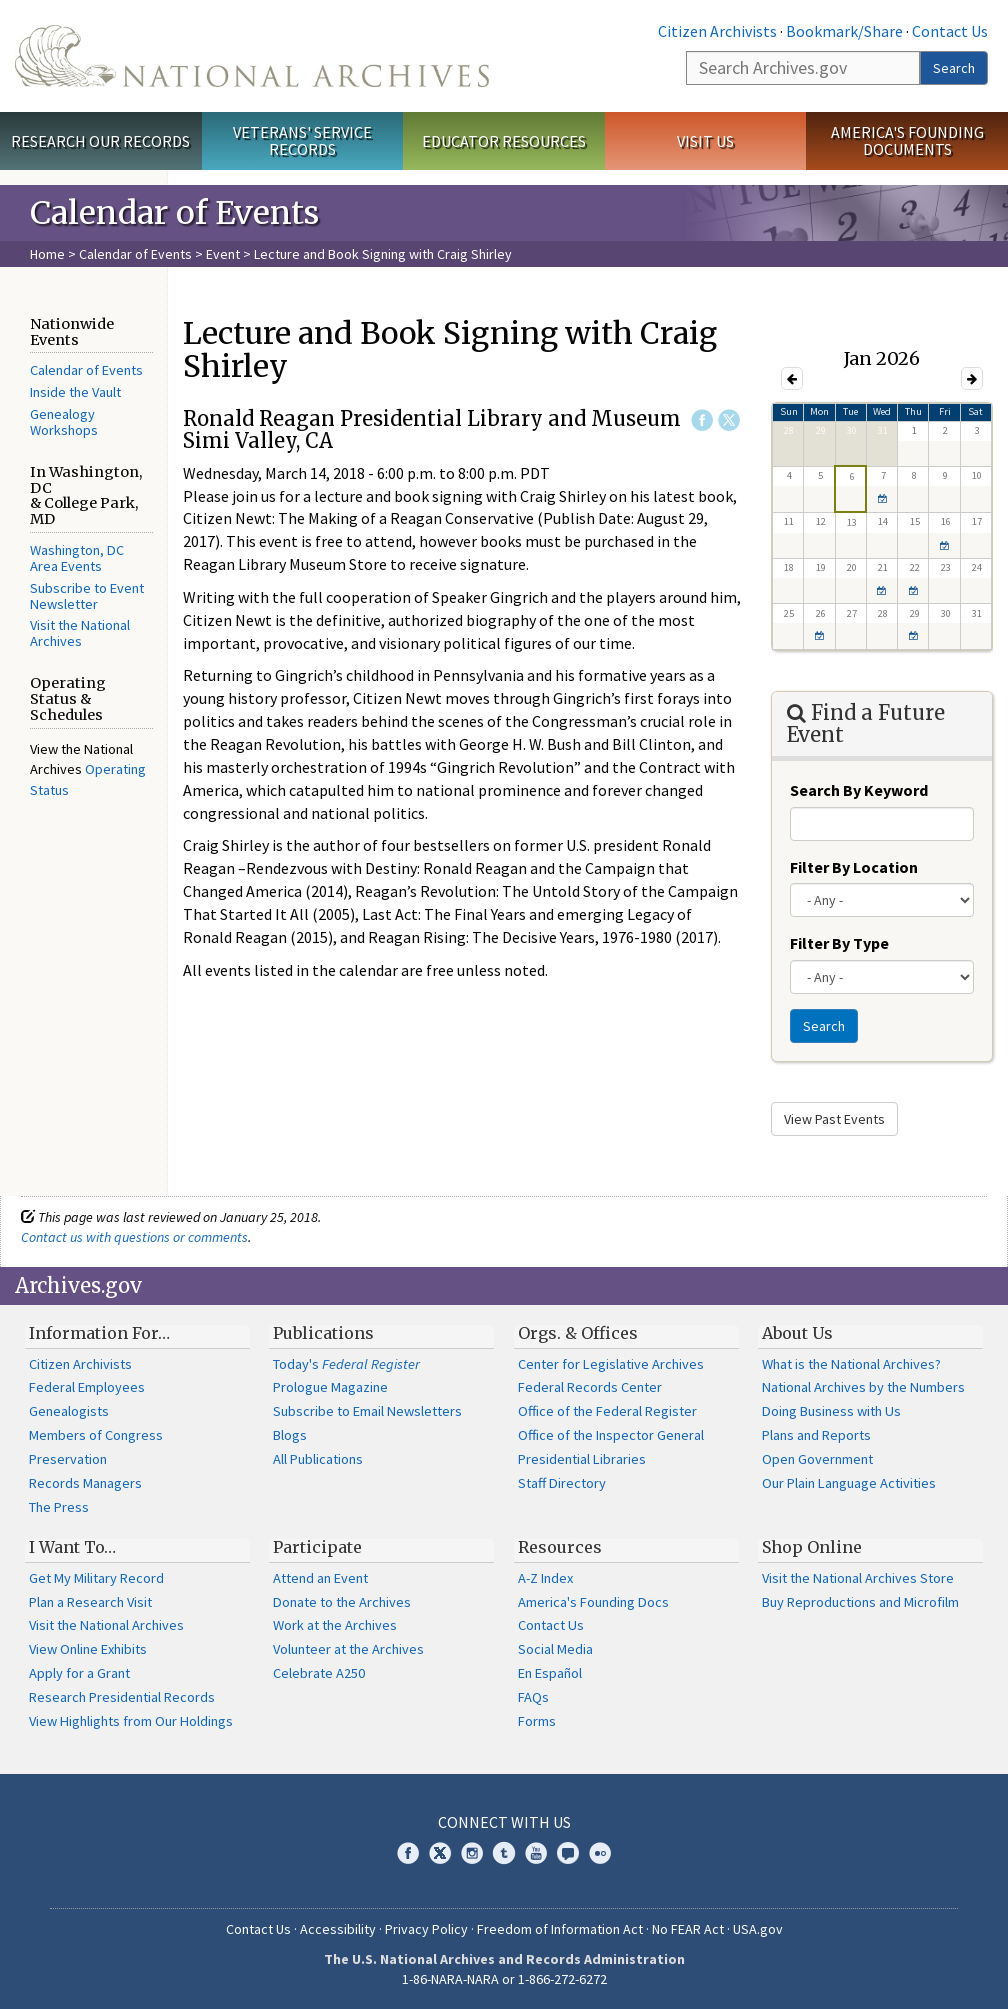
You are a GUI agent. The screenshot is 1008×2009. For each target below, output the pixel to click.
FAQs (533, 1697)
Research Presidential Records (122, 1697)
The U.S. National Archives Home (252, 56)
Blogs (290, 1435)
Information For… (99, 1333)
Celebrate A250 (319, 1673)
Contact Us (950, 31)
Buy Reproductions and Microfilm (860, 1602)
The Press (59, 1507)
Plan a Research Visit (90, 1602)
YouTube (536, 1853)
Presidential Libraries (582, 1459)
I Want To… (72, 1547)
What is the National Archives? (851, 1364)
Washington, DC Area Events (77, 558)
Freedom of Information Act (560, 1929)
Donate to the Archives (342, 1602)
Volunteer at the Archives (348, 1649)
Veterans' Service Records (302, 140)
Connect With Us (504, 1822)
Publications (323, 1333)
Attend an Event (320, 1578)
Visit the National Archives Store (858, 1578)
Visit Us (705, 141)
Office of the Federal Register (607, 1411)
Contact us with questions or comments (134, 1237)
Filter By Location (854, 867)
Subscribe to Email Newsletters (367, 1411)
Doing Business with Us (831, 1411)
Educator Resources (504, 141)
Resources (560, 1547)
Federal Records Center (590, 1387)
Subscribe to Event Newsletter (87, 596)
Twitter (729, 420)
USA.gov (758, 1929)
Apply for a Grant (79, 1673)
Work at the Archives (335, 1625)
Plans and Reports (816, 1435)
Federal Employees (87, 1387)
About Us (797, 1333)
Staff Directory (562, 1483)
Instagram (472, 1853)
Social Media (555, 1649)
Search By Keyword (859, 790)
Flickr (600, 1853)
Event (223, 254)
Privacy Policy (426, 1929)
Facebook (702, 420)
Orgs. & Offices (578, 1333)
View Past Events (834, 1119)
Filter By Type (839, 943)
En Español (550, 1673)
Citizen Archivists (717, 31)
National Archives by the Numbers (863, 1387)
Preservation (68, 1459)
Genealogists (69, 1411)
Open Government (817, 1459)
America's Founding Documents (907, 140)
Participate (317, 1547)
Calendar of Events (135, 254)
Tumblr (504, 1853)
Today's (346, 1364)
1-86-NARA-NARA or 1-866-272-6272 (504, 1979)
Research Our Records (100, 141)
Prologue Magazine (330, 1387)
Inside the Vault (75, 392)
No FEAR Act (688, 1929)
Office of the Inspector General (611, 1435)
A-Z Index (545, 1578)
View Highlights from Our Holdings (131, 1721)
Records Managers (85, 1483)
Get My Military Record (96, 1578)
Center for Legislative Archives (611, 1364)
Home (47, 254)
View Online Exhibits (88, 1649)
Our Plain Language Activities (849, 1483)
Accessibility (338, 1929)
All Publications (318, 1459)
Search (954, 68)
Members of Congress (96, 1435)
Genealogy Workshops (64, 422)
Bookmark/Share (844, 31)
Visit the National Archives (80, 633)
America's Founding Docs (593, 1602)
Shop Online (812, 1547)
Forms (537, 1721)
